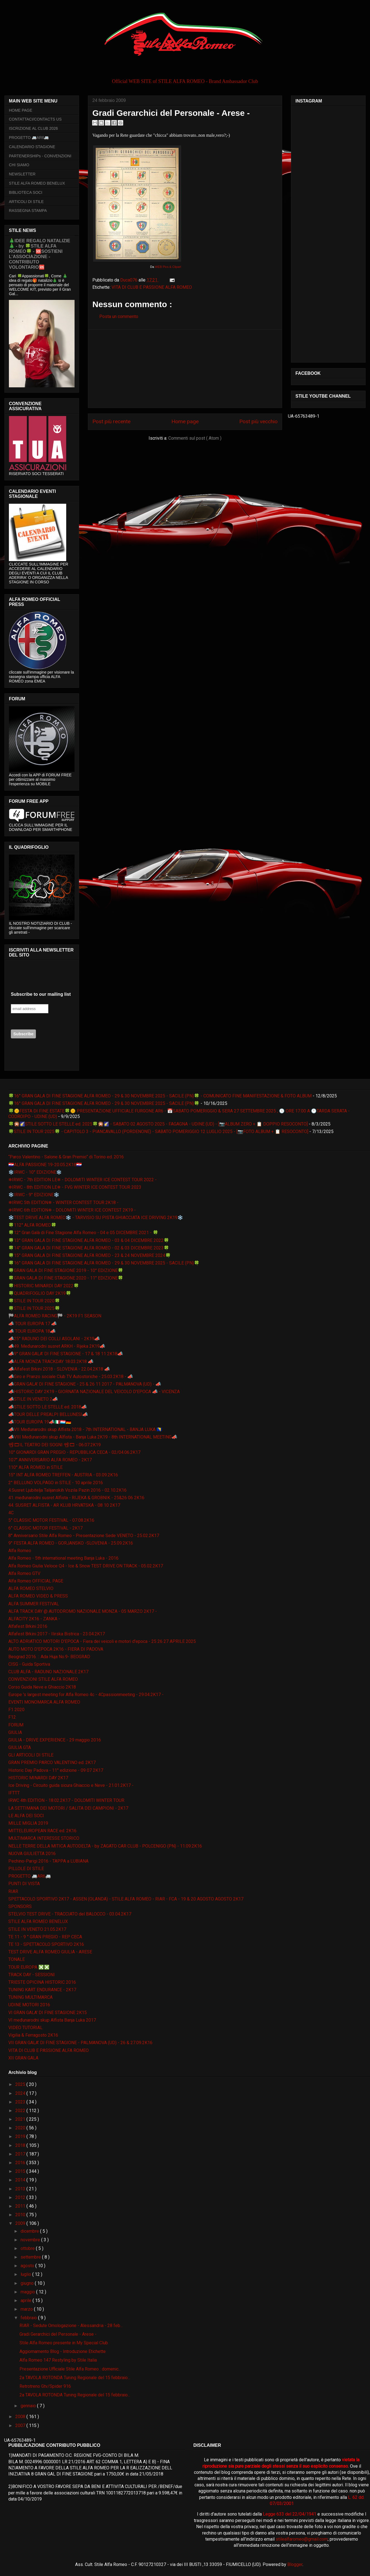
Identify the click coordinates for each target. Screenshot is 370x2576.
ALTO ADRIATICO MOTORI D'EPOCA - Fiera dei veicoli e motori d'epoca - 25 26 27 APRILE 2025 (102, 1641)
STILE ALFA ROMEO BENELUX (37, 183)
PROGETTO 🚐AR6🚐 (29, 137)
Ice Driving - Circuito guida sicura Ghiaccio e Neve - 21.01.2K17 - (71, 1785)
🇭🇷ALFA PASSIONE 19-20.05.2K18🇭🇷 (45, 1164)
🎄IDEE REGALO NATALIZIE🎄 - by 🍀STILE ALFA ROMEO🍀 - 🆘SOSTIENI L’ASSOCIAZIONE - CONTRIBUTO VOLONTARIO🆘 (39, 254)
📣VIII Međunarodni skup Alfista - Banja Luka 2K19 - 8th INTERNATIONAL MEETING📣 (92, 1437)
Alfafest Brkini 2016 (27, 1626)
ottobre (28, 2248)
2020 (20, 2127)
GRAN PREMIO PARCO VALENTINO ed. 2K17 (52, 1762)
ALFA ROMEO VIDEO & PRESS (38, 1596)
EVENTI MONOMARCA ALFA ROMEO (44, 1702)
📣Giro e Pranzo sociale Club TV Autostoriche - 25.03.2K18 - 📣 (70, 1376)
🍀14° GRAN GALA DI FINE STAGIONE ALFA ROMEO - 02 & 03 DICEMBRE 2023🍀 (88, 1248)
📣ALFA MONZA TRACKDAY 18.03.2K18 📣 (50, 1361)
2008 (20, 2416)
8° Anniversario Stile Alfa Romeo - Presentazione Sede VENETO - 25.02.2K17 (83, 1535)
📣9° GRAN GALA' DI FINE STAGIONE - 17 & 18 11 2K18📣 (65, 1353)
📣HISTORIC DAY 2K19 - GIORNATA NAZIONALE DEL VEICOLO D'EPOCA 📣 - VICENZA (94, 1391)
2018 (20, 2145)
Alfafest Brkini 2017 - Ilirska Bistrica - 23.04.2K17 (56, 1633)
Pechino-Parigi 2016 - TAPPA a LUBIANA (48, 1861)
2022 (20, 2110)
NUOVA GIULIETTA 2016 (32, 1853)
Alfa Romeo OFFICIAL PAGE (35, 1581)
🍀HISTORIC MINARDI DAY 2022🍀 (43, 1285)
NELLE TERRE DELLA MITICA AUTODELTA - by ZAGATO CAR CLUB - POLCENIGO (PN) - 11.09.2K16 (105, 1846)
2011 (20, 2206)
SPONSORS (20, 1906)
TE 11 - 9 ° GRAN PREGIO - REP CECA (45, 1936)
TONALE (16, 1959)
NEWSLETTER (22, 174)
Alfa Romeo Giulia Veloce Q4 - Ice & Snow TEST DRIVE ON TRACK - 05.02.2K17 (85, 1566)
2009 (20, 2223)
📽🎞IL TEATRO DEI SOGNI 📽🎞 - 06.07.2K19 (54, 1444)
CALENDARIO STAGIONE (32, 147)
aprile (27, 2300)
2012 (20, 2197)
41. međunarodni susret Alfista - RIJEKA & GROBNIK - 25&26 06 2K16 (76, 1497)
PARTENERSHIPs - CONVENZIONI (40, 156)
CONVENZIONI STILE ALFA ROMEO (43, 1679)
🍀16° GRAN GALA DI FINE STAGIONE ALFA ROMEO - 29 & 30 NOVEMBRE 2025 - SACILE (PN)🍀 (103, 1103)
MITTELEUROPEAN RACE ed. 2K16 (42, 1830)
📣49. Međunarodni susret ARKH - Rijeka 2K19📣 (56, 1346)
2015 (20, 2171)
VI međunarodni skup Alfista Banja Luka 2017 (52, 2020)
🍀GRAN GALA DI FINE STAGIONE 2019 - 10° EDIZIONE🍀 (65, 1270)
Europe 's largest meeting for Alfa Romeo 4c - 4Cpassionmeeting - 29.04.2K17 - (86, 1694)
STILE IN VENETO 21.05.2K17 (37, 1929)
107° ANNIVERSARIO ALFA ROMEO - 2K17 (50, 1459)
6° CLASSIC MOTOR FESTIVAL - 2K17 (45, 1528)
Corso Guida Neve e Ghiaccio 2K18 (42, 1687)
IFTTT (14, 1792)
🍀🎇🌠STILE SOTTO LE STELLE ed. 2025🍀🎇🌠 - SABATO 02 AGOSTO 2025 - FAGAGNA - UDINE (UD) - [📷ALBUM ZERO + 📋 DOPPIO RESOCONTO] (158, 1124)
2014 (20, 2180)
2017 (20, 2154)
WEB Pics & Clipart (168, 266)
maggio (28, 2291)
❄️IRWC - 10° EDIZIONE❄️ (35, 1172)
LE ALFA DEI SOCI (26, 1815)
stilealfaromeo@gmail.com (302, 2539)
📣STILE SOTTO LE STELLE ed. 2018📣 (47, 1407)
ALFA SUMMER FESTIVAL (33, 1603)
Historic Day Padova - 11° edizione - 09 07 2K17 (55, 1770)
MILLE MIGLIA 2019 (28, 1823)
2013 (20, 2188)
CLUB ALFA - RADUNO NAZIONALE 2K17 (48, 1671)
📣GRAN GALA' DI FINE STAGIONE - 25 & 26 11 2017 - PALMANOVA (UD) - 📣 (84, 1384)
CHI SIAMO (19, 165)
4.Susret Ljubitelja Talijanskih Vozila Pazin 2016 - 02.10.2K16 (67, 1490)
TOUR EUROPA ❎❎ (29, 1967)
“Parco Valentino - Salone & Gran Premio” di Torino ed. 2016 (66, 1156)
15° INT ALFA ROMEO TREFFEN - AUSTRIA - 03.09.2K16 (63, 1474)
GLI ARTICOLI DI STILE (30, 1755)
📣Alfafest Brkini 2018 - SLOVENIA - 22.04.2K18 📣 (59, 1369)
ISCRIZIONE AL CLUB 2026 (33, 128)
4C (11, 1512)
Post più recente (111, 421)
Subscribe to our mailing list (41, 994)
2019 (20, 2136)
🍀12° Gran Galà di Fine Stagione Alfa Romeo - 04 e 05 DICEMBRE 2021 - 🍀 (83, 1232)
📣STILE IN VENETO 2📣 (33, 1399)
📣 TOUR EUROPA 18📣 (32, 1331)
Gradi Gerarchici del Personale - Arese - (58, 2334)
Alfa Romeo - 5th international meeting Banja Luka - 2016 (63, 1558)
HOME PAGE (20, 110)
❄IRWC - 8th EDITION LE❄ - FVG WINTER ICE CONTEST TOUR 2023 (74, 1187)
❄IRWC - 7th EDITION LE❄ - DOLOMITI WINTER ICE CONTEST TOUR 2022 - (82, 1179)
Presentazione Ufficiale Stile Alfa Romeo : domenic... (70, 2369)
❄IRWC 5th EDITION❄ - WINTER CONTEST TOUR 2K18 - (63, 1202)
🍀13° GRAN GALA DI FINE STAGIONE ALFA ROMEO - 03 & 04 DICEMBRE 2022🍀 (88, 1240)
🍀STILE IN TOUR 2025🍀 (34, 1308)
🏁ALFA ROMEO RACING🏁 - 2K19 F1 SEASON (54, 1315)
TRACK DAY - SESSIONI (31, 1974)
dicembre (30, 2231)
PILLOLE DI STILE (26, 1868)
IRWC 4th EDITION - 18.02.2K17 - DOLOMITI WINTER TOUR (66, 1800)
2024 (20, 2093)
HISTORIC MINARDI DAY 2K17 (38, 1777)
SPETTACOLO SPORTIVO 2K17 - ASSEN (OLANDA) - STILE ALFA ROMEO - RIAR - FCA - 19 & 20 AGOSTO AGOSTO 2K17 (125, 1899)
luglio (26, 2274)
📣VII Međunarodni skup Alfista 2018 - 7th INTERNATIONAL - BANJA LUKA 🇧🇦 (85, 1429)
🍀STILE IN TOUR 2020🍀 (34, 1300)
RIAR (13, 1891)
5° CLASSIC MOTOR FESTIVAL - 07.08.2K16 (51, 1520)
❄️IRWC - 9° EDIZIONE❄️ (33, 1194)
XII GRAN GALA (23, 2058)
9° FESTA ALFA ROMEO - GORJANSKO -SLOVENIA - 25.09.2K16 (70, 1543)
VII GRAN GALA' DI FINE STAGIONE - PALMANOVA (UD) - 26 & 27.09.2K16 (80, 2042)
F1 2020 (16, 1709)
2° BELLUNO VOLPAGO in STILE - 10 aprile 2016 (55, 1482)
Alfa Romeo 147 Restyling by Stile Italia (58, 2360)
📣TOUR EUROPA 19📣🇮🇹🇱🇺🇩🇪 (39, 1422)
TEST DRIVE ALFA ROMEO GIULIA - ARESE (50, 1951)
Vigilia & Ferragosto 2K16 (33, 2035)
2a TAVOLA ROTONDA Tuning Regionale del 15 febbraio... (74, 2377)
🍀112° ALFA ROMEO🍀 (32, 1225)
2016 (20, 2162)
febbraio (29, 2317)
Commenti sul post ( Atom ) (194, 438)
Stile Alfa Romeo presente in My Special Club (63, 2342)
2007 (20, 2425)
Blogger (294, 2564)
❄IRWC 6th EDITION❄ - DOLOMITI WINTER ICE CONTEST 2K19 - (72, 1210)
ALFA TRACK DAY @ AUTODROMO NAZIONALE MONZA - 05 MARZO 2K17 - (82, 1611)
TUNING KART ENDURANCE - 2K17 (42, 1989)
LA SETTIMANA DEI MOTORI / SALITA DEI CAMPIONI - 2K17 (68, 1808)
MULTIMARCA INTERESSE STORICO (43, 1838)
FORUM (15, 1725)
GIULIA (15, 1732)
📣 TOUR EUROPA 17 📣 (32, 1323)
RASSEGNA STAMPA (28, 210)
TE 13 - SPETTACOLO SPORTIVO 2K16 (46, 1944)
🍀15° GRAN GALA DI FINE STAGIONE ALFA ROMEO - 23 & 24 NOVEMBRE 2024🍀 (89, 1255)
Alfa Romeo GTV (24, 1573)
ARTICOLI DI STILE (26, 201)
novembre (31, 2239)
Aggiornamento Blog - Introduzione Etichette (62, 2351)
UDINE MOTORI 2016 (29, 2004)
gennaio (29, 2405)
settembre (31, 2257)
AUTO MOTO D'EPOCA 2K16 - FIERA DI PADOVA (55, 1649)
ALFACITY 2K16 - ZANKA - (34, 1618)
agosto (28, 2265)
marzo (27, 2309)
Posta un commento (118, 316)
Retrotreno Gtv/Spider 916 (45, 2386)
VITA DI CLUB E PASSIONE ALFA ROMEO (152, 287)
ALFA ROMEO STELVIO (30, 1588)
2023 (20, 2102)
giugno (28, 2283)
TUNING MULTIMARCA (30, 1997)
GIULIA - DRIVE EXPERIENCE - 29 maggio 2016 (54, 1740)
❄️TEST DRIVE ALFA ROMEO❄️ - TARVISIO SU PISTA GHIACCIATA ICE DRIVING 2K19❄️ (95, 1217)
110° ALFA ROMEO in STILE (35, 1467)
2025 (20, 2084)
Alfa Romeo (19, 1550)
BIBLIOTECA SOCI (25, 192)
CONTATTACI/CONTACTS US (35, 119)
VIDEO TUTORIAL (25, 2027)
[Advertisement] (185, 368)
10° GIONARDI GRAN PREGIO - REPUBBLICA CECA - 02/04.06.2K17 (74, 1452)
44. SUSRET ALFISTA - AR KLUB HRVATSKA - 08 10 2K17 (64, 1505)
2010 (20, 2214)
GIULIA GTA (19, 1747)
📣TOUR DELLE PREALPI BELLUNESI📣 (48, 1414)
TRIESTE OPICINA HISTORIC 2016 (42, 1982)
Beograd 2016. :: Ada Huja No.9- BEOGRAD (49, 1656)
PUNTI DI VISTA (24, 1883)
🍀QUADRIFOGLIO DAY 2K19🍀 (39, 1293)
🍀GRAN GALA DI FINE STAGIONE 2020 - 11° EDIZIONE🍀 (65, 1278)
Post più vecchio (258, 421)
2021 (20, 2119)
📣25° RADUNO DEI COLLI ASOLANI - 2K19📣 (54, 1338)
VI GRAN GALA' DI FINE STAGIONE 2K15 (47, 2012)
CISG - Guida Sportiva (29, 1664)
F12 (12, 1717)
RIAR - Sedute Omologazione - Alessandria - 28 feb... (71, 2325)
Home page (185, 421)
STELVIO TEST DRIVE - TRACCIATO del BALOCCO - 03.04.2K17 (69, 1914)
